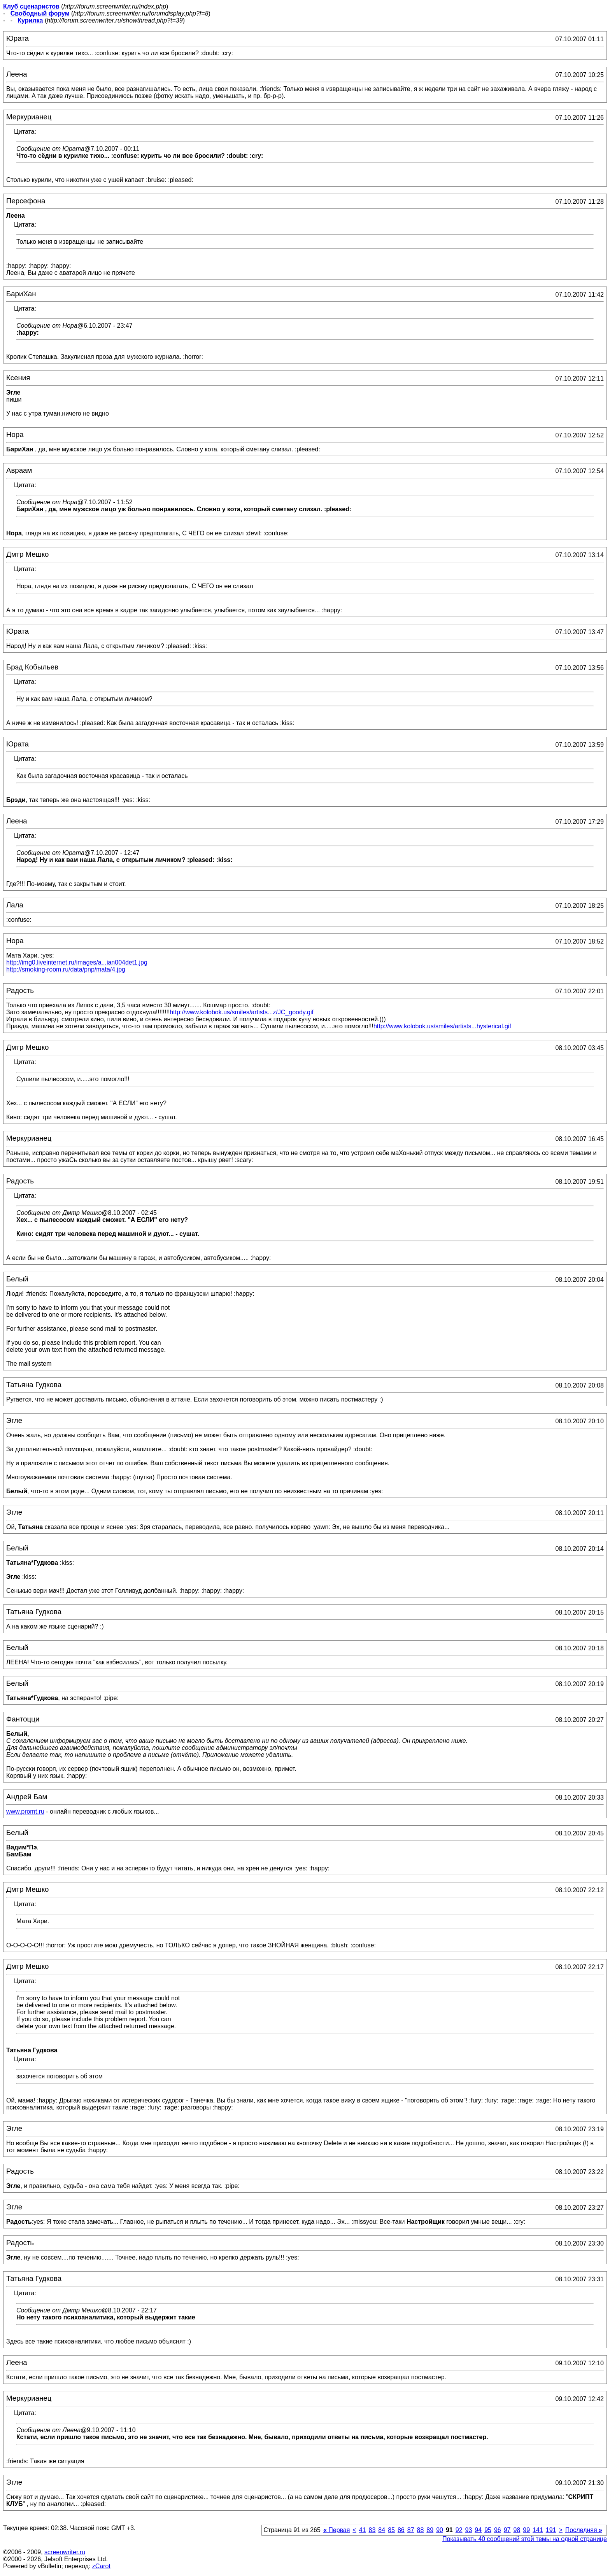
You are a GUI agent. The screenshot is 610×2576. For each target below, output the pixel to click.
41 (362, 2530)
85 (391, 2530)
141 (538, 2530)
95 (487, 2530)
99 (526, 2530)
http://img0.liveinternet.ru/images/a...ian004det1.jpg (76, 962)
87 (410, 2530)
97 (507, 2530)
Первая (336, 2530)
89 (429, 2530)
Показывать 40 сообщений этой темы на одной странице (524, 2539)
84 (381, 2530)
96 (497, 2530)
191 (551, 2530)
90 (439, 2530)
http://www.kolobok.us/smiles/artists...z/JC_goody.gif (242, 1012)
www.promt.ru (25, 1811)
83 (372, 2530)
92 (459, 2530)
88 (420, 2530)
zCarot (101, 2566)
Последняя (583, 2530)
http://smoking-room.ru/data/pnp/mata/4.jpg (65, 969)
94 (478, 2530)
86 (401, 2530)
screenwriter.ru (64, 2552)
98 (517, 2530)
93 (468, 2530)
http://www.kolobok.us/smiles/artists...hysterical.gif (442, 1026)
